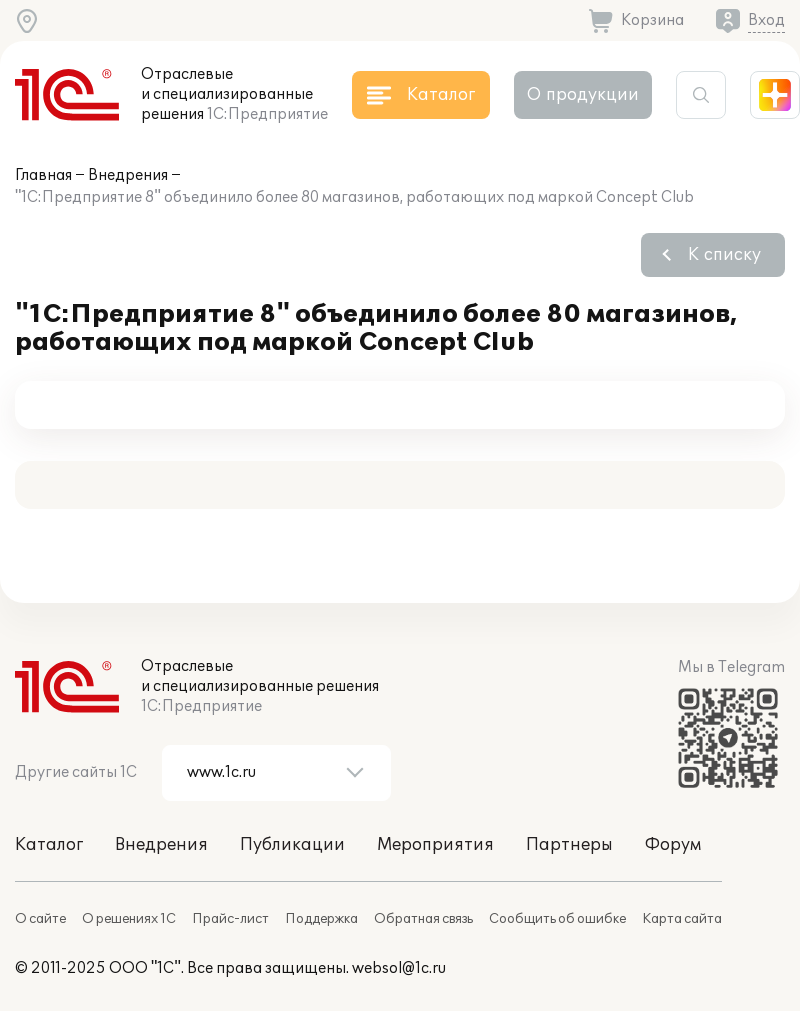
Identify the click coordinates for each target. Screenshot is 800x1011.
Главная (43, 175)
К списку (724, 255)
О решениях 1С (129, 919)
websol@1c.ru (399, 968)
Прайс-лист (230, 919)
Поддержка (321, 919)
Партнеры (569, 845)
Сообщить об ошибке (557, 919)
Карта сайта (682, 919)
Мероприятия (435, 845)
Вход (766, 20)
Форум (673, 845)
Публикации (292, 845)
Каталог (49, 845)
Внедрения (128, 175)
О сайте (40, 919)
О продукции (583, 95)
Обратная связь (423, 919)
